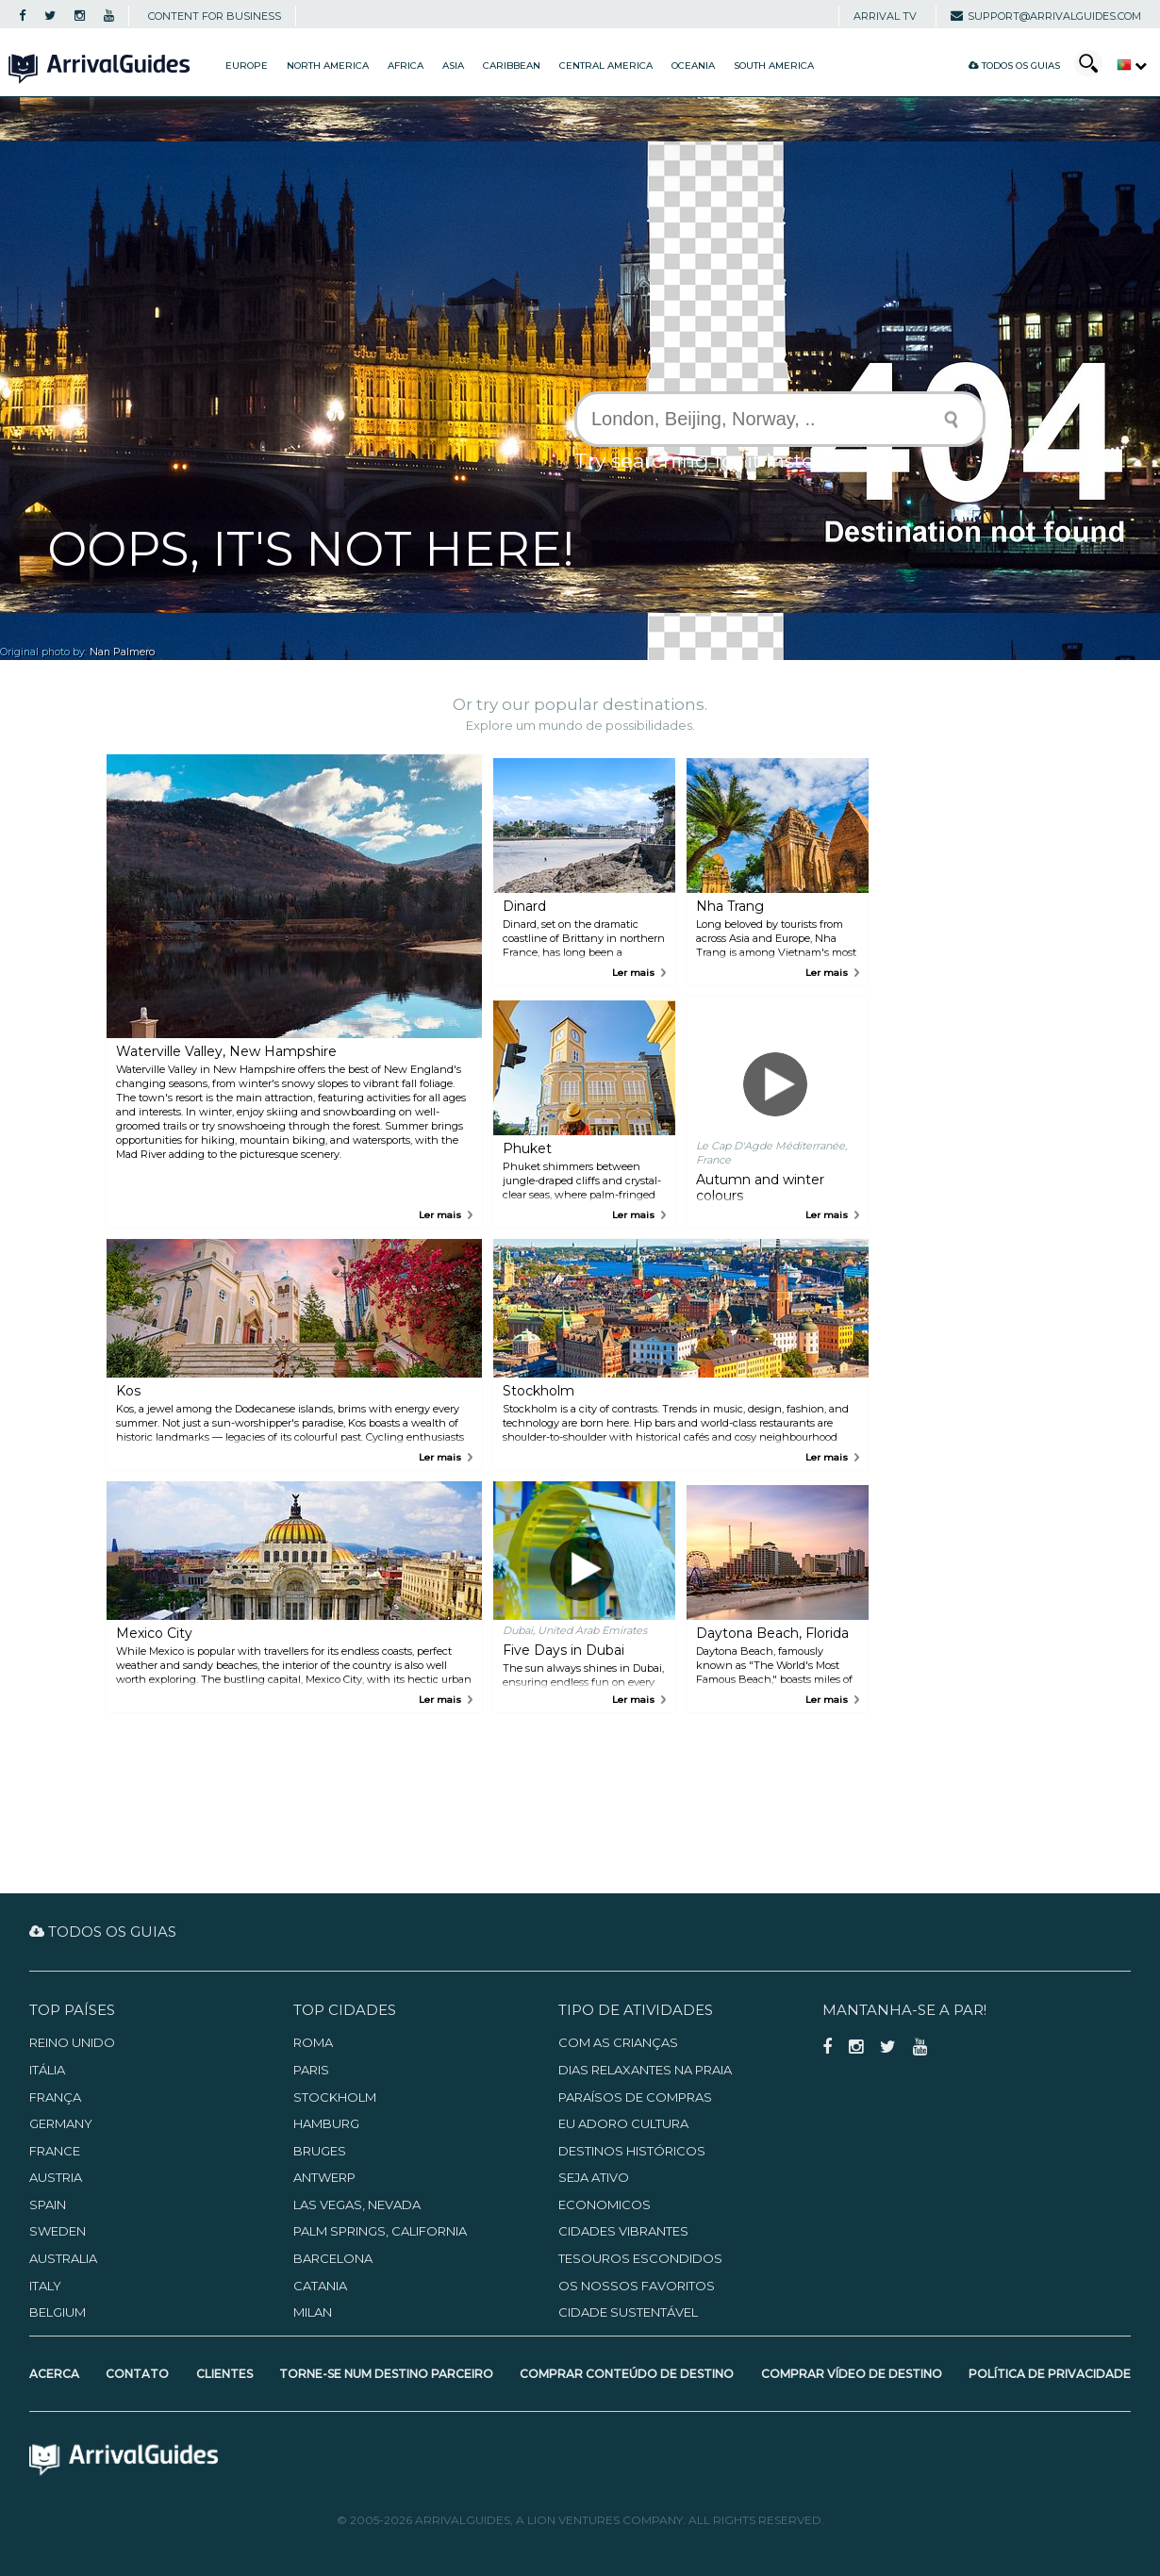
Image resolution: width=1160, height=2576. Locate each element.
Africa (405, 65)
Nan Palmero (122, 652)
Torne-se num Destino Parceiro (386, 2374)
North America (328, 65)
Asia (453, 65)
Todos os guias (1014, 65)
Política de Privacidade (1050, 2374)
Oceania (693, 65)
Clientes (224, 2374)
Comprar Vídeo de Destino (851, 2374)
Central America (606, 65)
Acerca (54, 2374)
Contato (137, 2374)
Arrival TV (885, 16)
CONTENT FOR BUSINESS (214, 16)
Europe (246, 65)
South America (774, 65)
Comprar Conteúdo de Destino (627, 2374)
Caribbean (511, 65)
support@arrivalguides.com (1046, 16)
